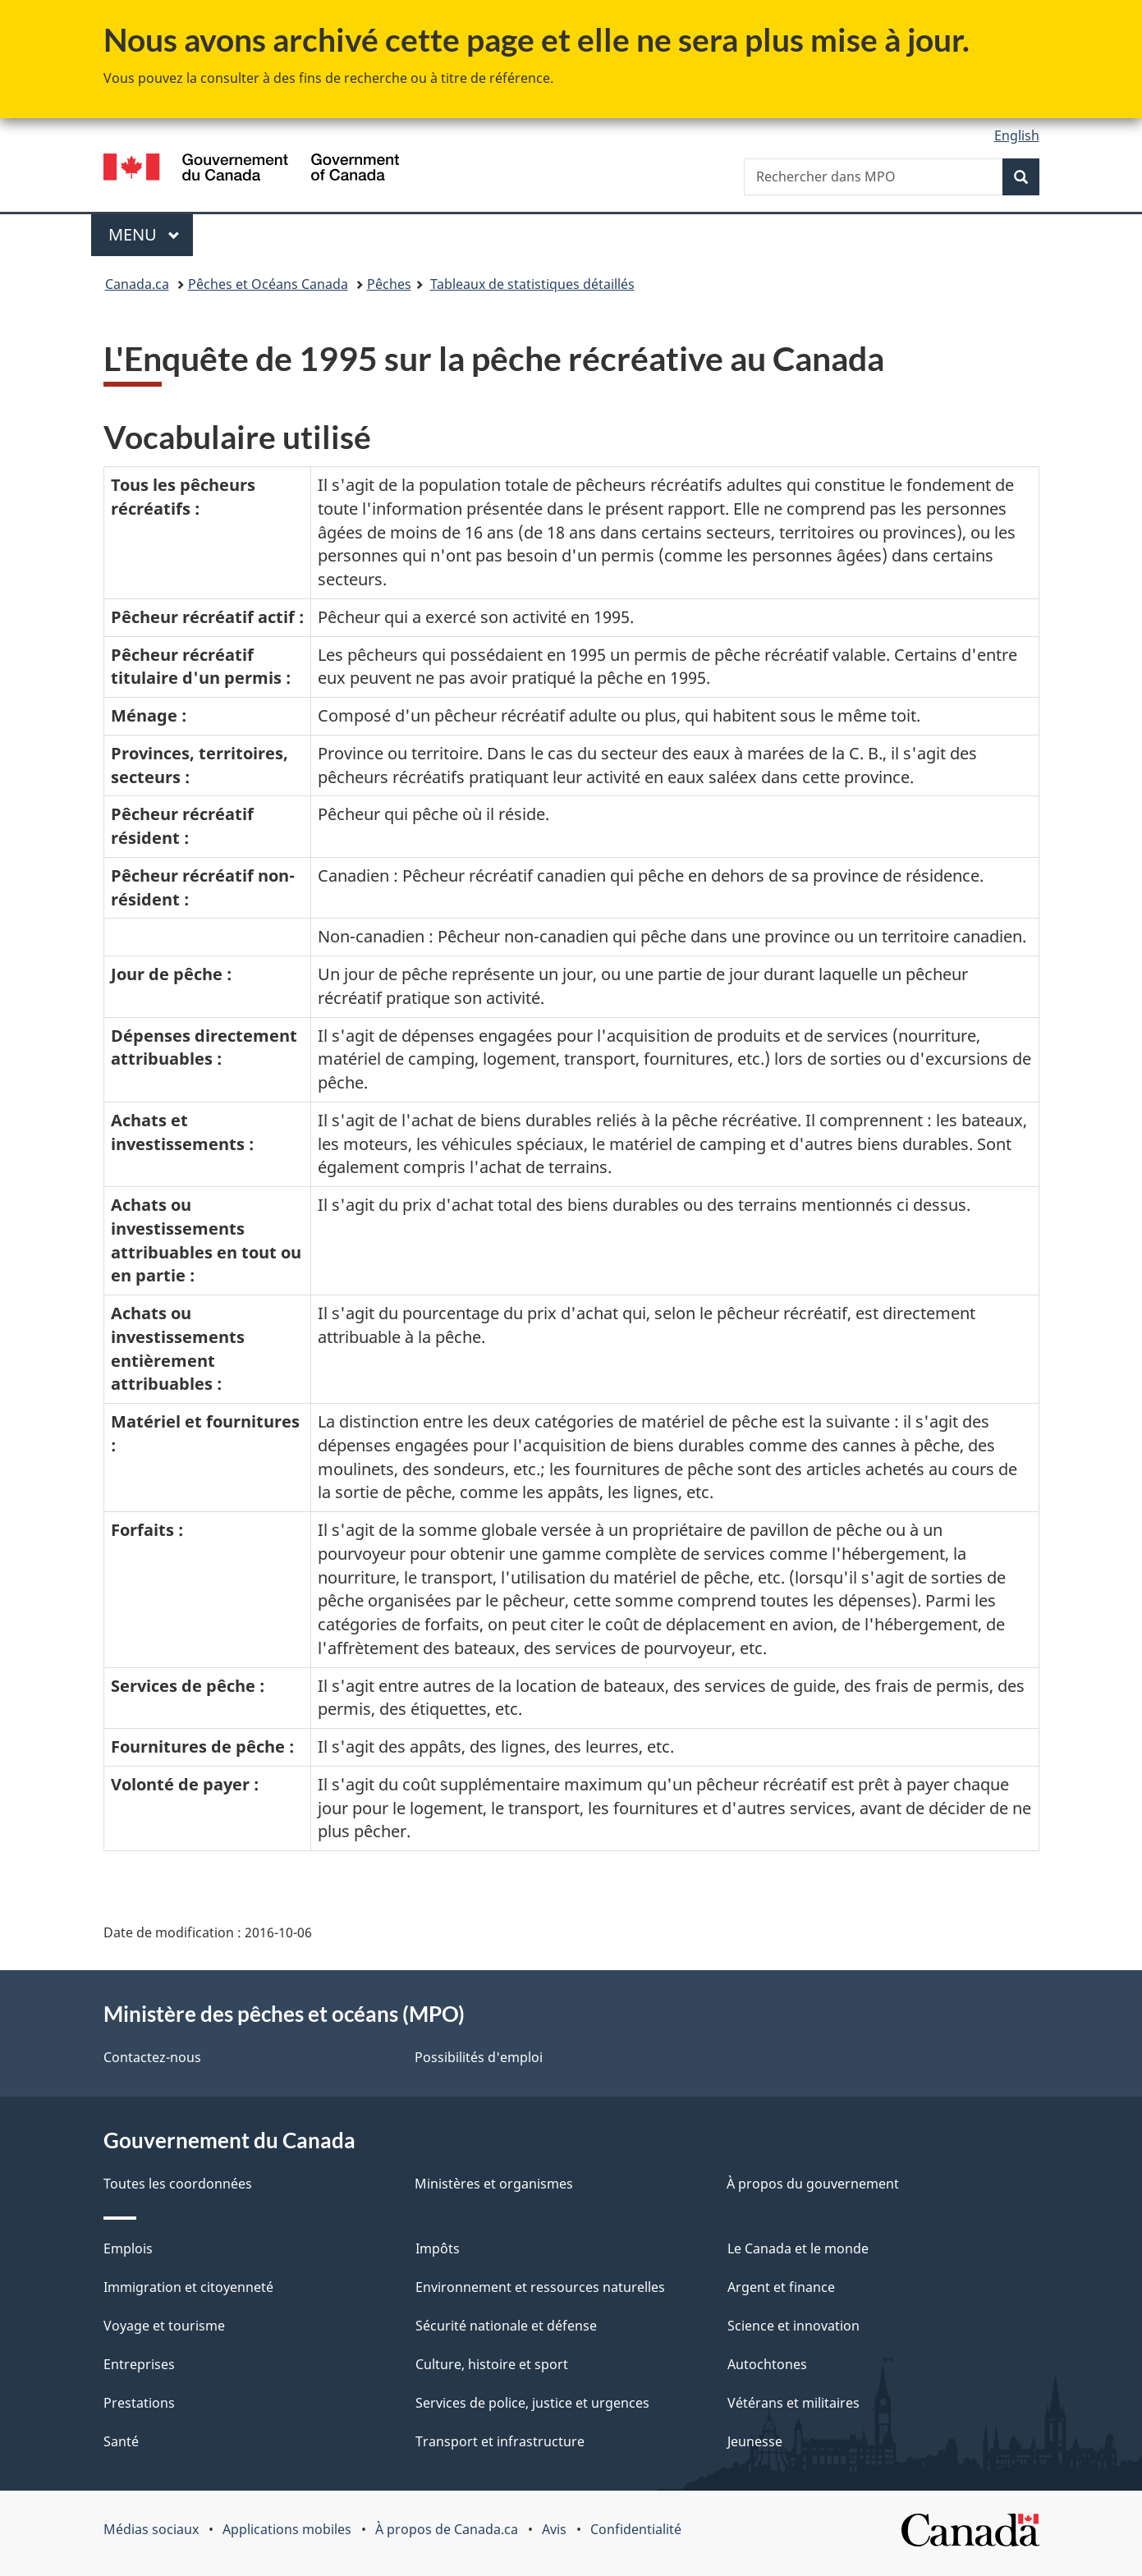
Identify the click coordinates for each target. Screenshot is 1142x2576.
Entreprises (139, 2364)
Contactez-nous (152, 2057)
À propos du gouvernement (813, 2184)
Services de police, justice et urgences (532, 2403)
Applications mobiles (286, 2529)
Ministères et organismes (494, 2184)
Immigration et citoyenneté (188, 2287)
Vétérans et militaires (793, 2403)
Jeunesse (754, 2441)
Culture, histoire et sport (491, 2364)
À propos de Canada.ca (446, 2529)
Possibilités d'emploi (479, 2057)
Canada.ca (137, 284)
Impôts (437, 2248)
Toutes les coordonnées (177, 2184)
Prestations (139, 2403)
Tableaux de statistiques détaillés (532, 284)
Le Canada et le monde (798, 2248)
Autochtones (767, 2364)
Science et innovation (793, 2326)
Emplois (128, 2248)
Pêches (389, 284)
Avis (554, 2529)
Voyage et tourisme (164, 2326)
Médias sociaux (151, 2529)
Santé (121, 2441)
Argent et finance (781, 2287)
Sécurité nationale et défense (506, 2326)
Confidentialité (635, 2529)
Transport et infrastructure (500, 2441)
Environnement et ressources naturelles (540, 2287)
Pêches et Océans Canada (268, 284)
